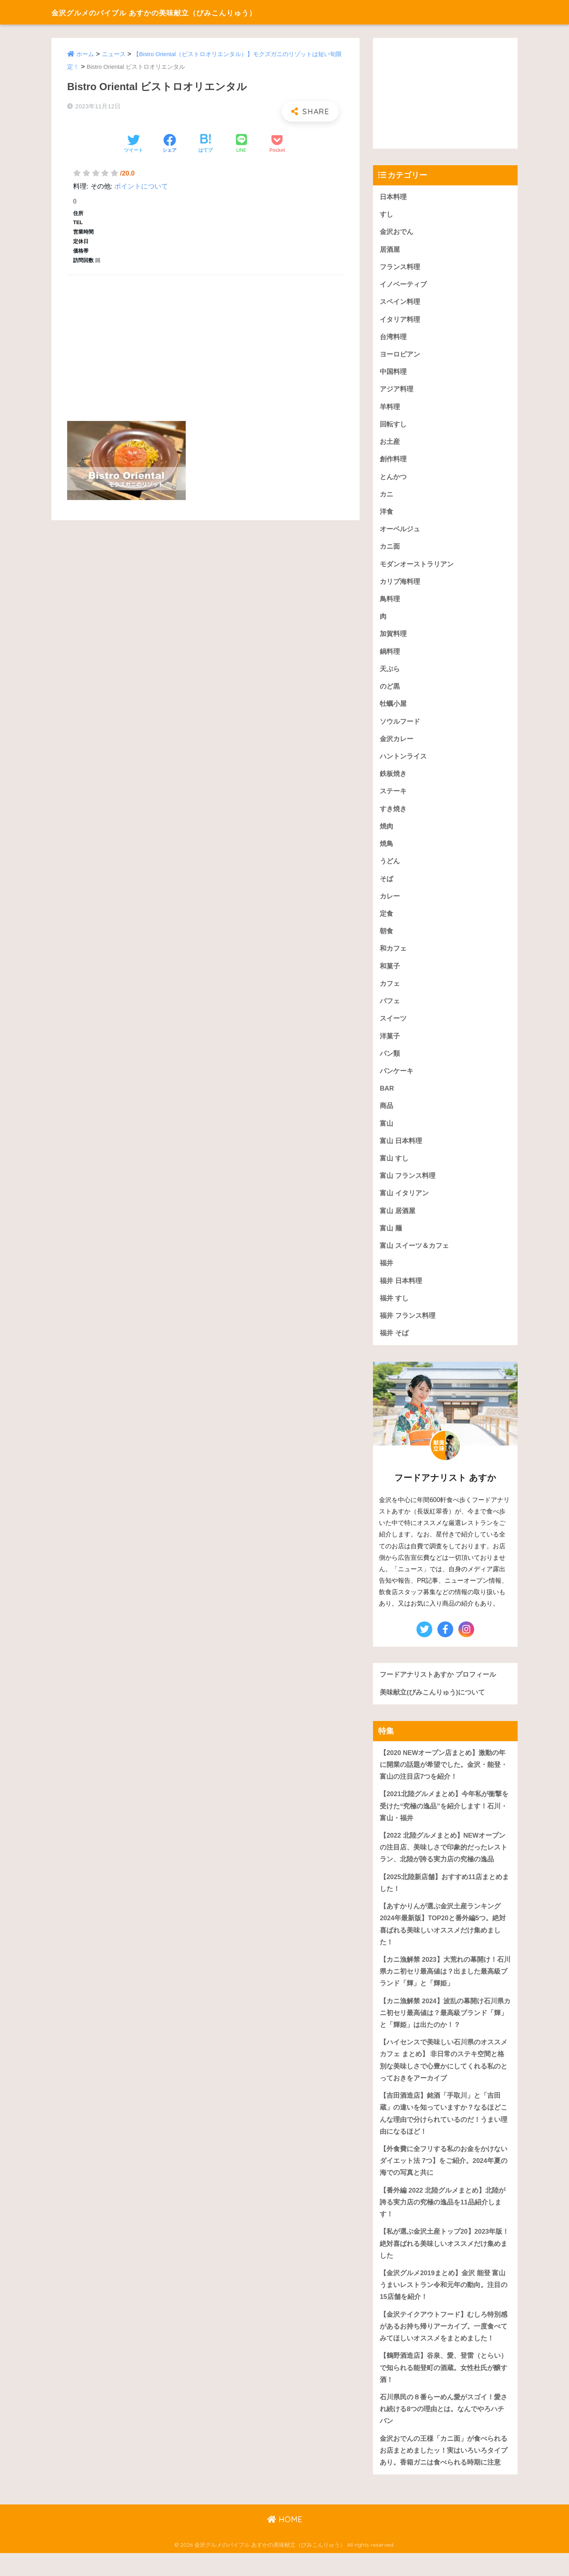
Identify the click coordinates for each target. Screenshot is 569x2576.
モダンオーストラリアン (417, 568)
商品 (386, 1116)
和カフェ (393, 957)
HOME (284, 2543)
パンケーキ (396, 1080)
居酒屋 (390, 250)
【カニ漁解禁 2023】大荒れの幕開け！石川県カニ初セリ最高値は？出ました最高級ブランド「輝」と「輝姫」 (445, 1987)
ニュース (114, 54)
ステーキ (393, 798)
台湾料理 (393, 338)
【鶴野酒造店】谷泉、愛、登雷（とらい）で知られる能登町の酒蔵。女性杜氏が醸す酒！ (443, 2389)
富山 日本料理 (401, 1151)
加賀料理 (393, 639)
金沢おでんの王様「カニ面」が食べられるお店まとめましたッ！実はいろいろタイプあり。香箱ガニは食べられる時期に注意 (443, 2473)
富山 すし (394, 1169)
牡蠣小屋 (393, 709)
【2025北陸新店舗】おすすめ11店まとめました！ (444, 1898)
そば (386, 886)
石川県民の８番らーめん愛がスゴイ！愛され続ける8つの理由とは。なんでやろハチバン (443, 2431)
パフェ (390, 1009)
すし (386, 215)
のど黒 (390, 692)
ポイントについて (141, 186)
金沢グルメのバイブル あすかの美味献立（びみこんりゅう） (184, 12)
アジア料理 (396, 391)
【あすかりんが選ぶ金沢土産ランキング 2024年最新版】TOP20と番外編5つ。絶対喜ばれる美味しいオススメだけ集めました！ (443, 1939)
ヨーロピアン (400, 356)
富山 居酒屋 (397, 1222)
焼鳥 (386, 851)
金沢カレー (396, 745)
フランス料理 (400, 268)
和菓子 (390, 974)
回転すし (393, 426)
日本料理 (393, 197)
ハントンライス (403, 762)
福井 (386, 1275)
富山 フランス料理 (407, 1186)
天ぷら (390, 674)
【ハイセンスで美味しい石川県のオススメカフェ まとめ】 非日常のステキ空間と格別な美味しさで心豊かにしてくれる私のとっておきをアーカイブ (443, 2077)
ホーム (85, 54)
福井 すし (394, 1310)
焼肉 (386, 833)
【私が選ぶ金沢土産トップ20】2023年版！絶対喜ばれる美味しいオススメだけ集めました (444, 2263)
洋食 (386, 515)
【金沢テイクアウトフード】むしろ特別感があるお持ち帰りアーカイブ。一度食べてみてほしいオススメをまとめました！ (443, 2347)
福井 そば (394, 1345)
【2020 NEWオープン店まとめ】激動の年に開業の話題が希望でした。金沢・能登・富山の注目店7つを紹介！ (443, 1778)
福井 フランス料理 (407, 1328)
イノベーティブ (403, 285)
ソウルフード (400, 727)
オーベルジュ (400, 532)
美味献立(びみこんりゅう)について (432, 1705)
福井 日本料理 (401, 1292)
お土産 (390, 444)
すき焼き (393, 815)
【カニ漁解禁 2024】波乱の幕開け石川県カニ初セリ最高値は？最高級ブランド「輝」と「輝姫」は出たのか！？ (445, 2029)
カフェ (390, 992)
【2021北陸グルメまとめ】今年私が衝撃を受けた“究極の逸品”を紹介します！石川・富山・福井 (444, 1820)
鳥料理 (390, 603)
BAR (387, 1098)
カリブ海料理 (400, 585)
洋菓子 (390, 1045)
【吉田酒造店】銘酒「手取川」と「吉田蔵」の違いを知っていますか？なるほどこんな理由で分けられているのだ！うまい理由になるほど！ (443, 2131)
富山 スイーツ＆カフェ (414, 1257)
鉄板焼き (393, 780)
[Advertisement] (205, 339)
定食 (386, 921)
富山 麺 (391, 1240)
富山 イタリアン (404, 1204)
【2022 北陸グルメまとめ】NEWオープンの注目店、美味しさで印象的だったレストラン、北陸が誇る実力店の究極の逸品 (443, 1862)
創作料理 (393, 462)
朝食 (386, 939)
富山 (386, 1133)
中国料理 (393, 373)
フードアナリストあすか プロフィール (438, 1687)
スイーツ (393, 1027)
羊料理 (390, 409)
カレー (390, 904)
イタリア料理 (400, 321)
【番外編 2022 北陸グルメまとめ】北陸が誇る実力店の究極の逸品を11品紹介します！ (443, 2221)
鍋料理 (390, 656)
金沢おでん (396, 232)
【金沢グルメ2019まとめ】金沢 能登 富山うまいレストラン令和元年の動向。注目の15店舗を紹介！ (443, 2305)
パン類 (390, 1062)
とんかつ (393, 479)
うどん (390, 868)
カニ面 (390, 550)
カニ (386, 497)
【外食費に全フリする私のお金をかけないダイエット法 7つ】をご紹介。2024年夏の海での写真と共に (443, 2179)
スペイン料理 (400, 303)
